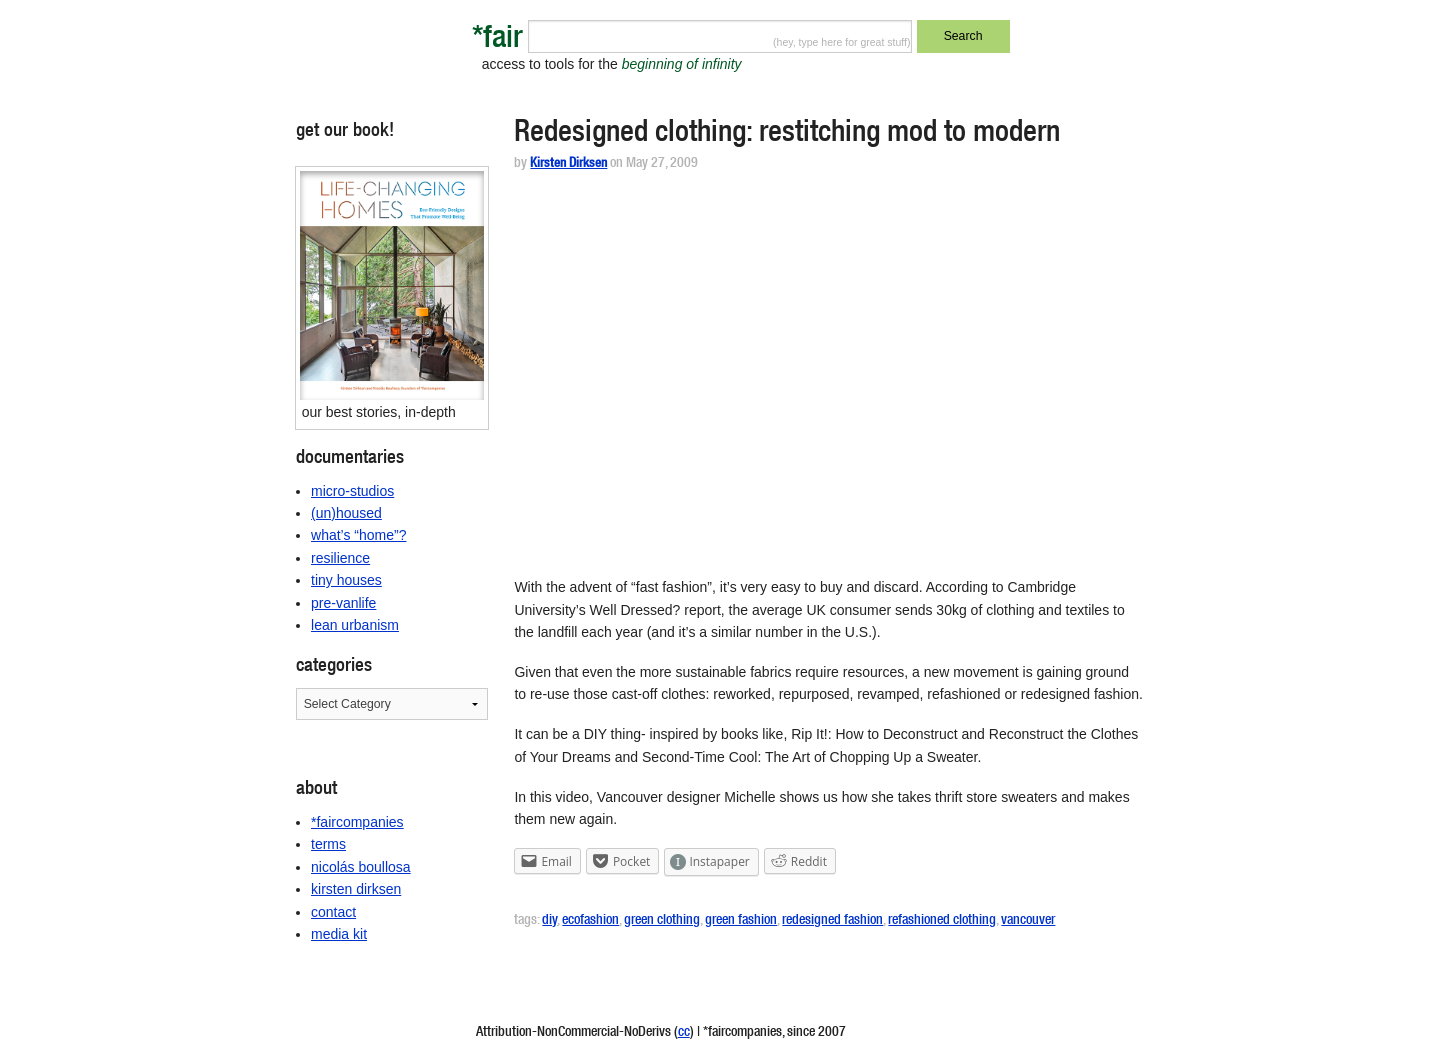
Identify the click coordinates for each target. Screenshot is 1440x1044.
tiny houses (346, 580)
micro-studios (352, 491)
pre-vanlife (343, 603)
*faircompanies (357, 822)
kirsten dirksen (356, 889)
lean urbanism (355, 625)
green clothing (662, 921)
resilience (340, 558)
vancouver (1028, 921)
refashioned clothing (942, 921)
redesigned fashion (832, 921)
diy (549, 921)
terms (328, 844)
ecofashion (590, 921)
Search (963, 36)
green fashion (741, 921)
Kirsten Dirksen (568, 164)
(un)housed (346, 513)
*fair (497, 40)
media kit (339, 934)
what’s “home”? (358, 535)
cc (684, 1033)
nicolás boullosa (361, 867)
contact (333, 912)
